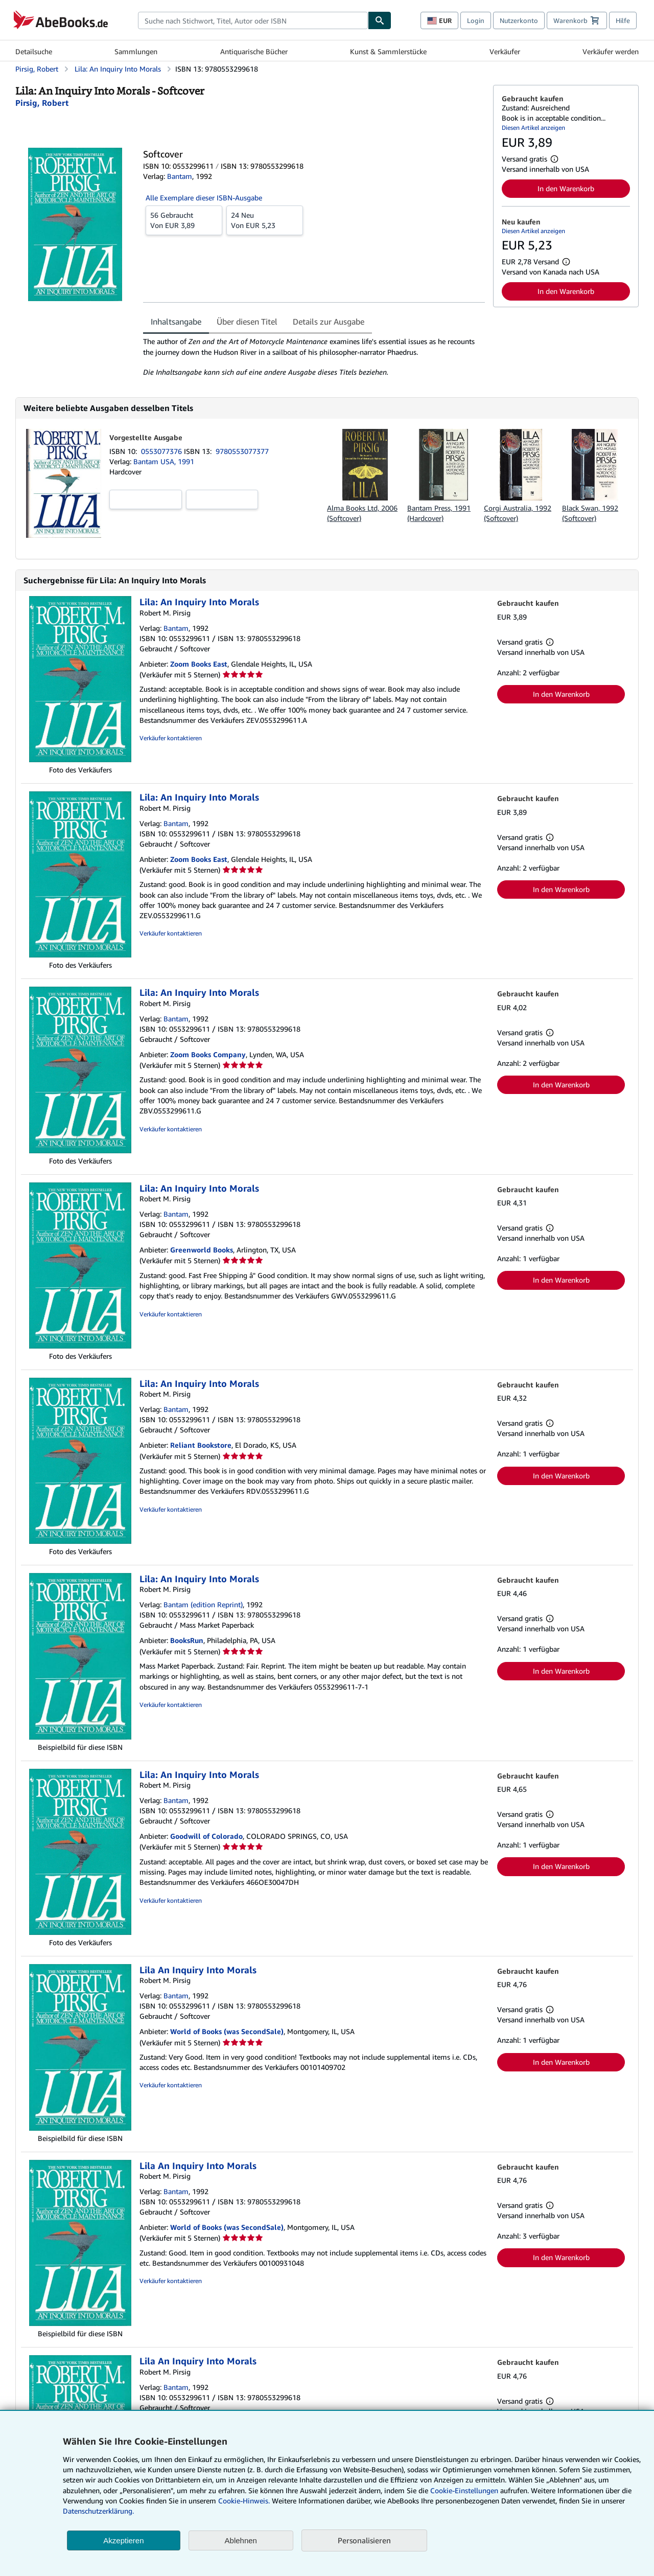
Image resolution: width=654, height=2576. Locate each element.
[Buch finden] (379, 20)
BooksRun (186, 1640)
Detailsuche (33, 51)
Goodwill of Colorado (206, 1836)
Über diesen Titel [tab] (247, 321)
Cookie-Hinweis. (244, 2500)
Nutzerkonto (519, 20)
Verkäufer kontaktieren (170, 738)
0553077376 (162, 451)
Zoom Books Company (208, 1054)
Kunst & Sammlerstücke (388, 51)
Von (184, 220)
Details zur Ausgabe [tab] (328, 321)
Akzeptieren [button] (123, 2540)
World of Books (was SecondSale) (227, 2031)
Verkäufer (504, 51)
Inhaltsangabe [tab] (176, 321)
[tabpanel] (314, 356)
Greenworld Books (201, 1249)
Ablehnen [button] (241, 2540)
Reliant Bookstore (200, 1445)
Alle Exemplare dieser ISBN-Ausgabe (204, 197)
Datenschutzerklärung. (98, 2510)
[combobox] (253, 20)
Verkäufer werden (610, 51)
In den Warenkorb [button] (566, 188)
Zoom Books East (198, 663)
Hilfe (623, 20)
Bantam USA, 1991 (163, 461)
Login (475, 20)
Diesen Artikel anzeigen (533, 127)
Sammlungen (135, 51)
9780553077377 (242, 451)
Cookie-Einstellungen (464, 2490)
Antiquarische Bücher (254, 51)
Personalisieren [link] (364, 2540)
